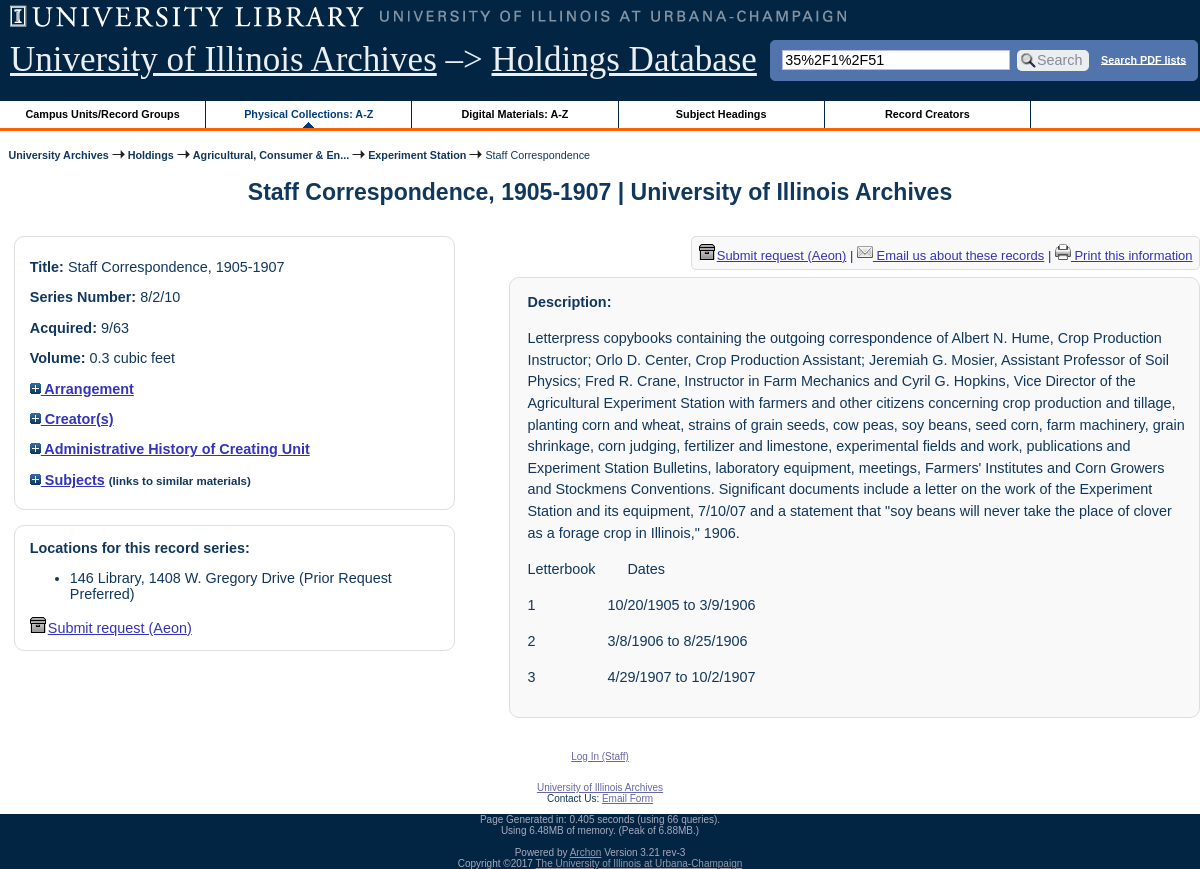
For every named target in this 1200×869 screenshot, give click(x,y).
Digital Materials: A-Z (514, 114)
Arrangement (82, 389)
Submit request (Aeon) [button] (111, 628)
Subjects (67, 480)
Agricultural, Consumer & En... (271, 155)
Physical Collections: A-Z (308, 114)
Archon (586, 852)
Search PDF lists (1143, 59)
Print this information (1124, 255)
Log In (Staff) (600, 756)
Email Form (627, 798)
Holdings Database (624, 59)
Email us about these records (950, 255)
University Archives (58, 155)
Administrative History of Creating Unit (170, 449)
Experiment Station (417, 155)
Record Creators (927, 114)
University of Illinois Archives (223, 59)
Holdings (151, 155)
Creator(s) (72, 419)
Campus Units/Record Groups (103, 114)
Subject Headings (721, 114)
